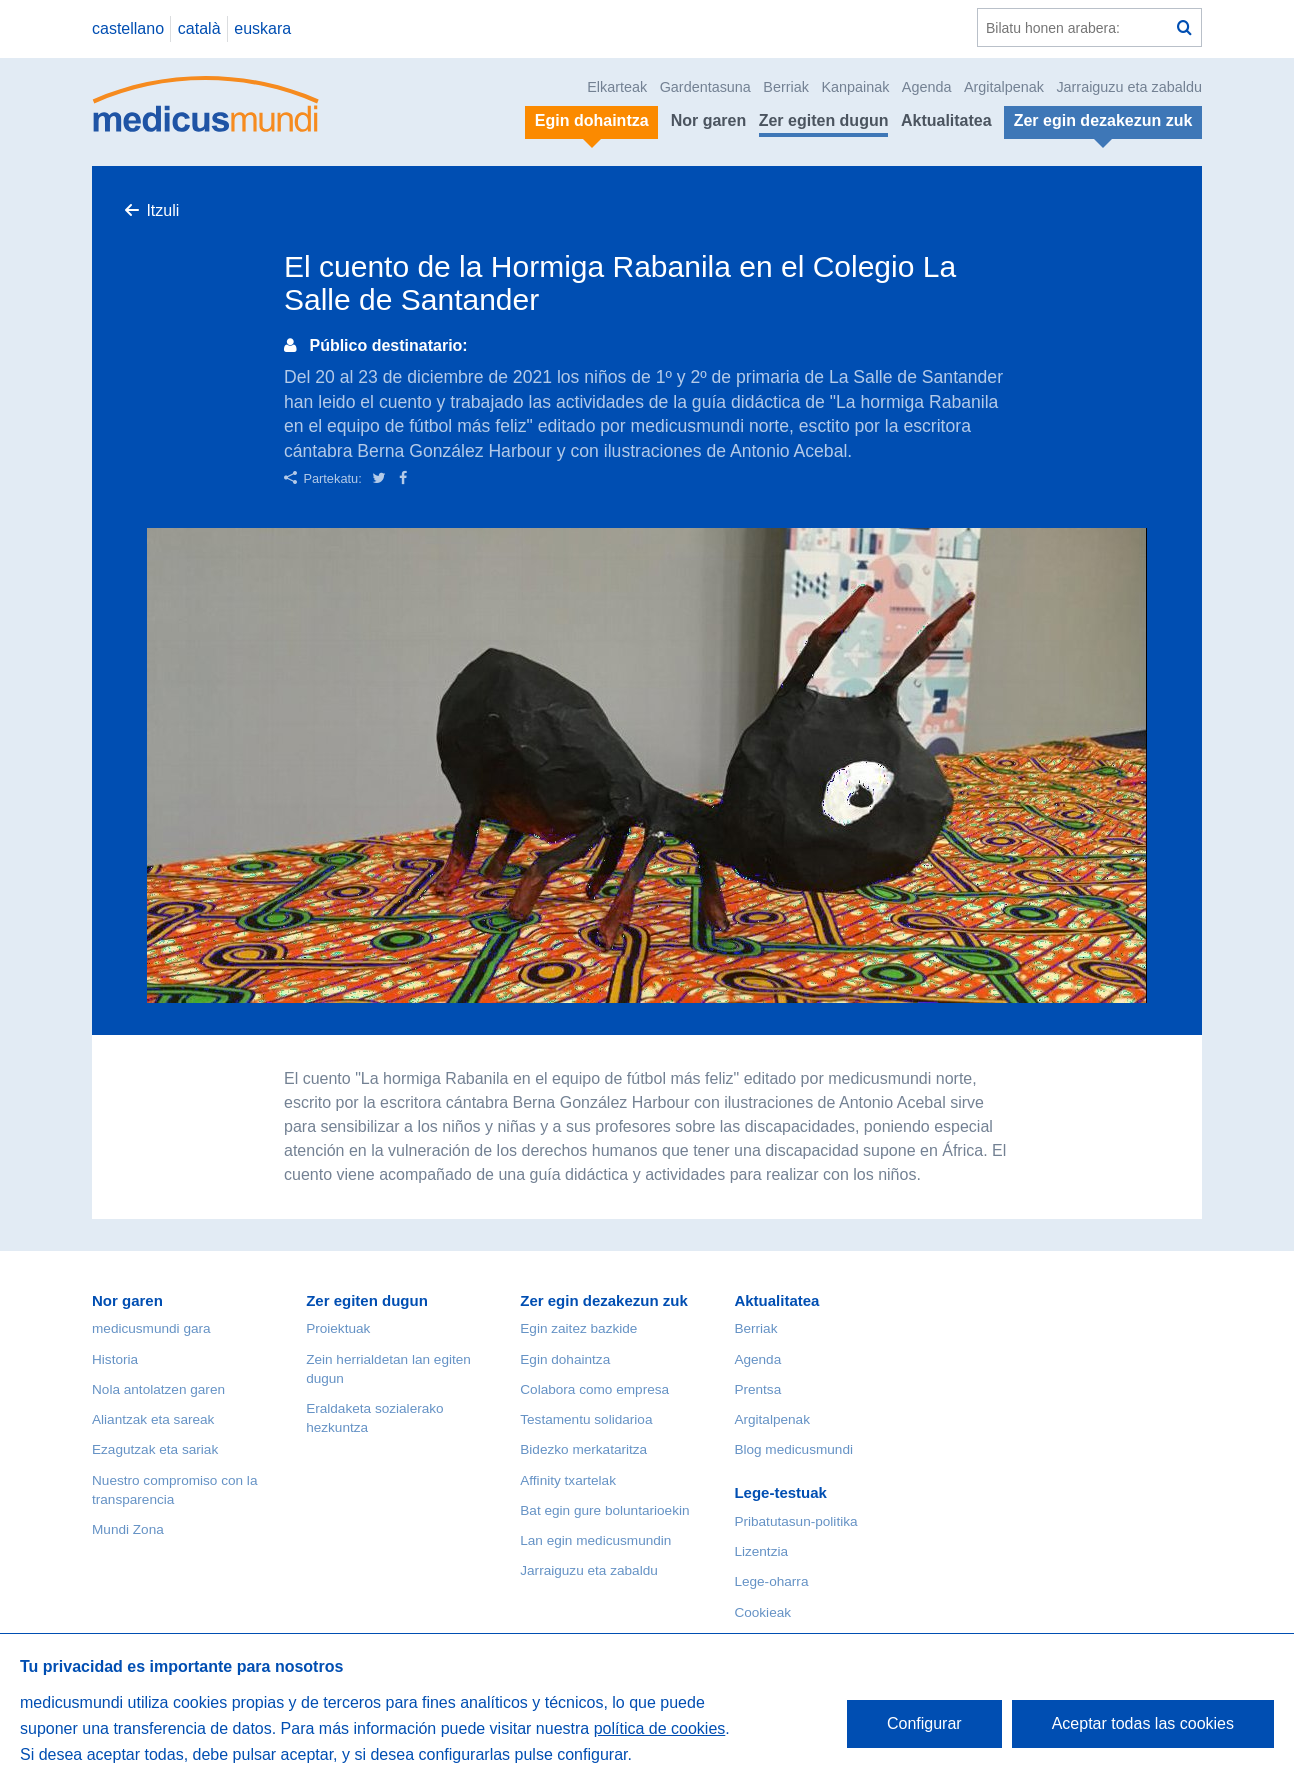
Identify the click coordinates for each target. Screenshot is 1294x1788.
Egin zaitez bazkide (578, 1328)
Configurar (924, 1723)
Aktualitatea (946, 120)
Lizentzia (761, 1551)
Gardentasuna (705, 87)
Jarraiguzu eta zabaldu (1129, 87)
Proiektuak (338, 1328)
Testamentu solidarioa (586, 1419)
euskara (262, 28)
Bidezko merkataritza (583, 1449)
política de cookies (660, 1728)
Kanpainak (855, 87)
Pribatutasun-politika (795, 1521)
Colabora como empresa (594, 1389)
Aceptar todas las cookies (1143, 1723)
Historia (115, 1359)
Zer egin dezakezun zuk (604, 1300)
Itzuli (162, 210)
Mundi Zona (128, 1529)
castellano (128, 28)
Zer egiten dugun (824, 120)
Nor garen (709, 120)
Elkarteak (617, 87)
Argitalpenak (1004, 87)
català (199, 28)
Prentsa (757, 1389)
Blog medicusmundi (793, 1449)
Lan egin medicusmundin (595, 1540)
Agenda (927, 87)
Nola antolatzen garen (158, 1389)
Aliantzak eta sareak (153, 1419)
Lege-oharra (771, 1581)
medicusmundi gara (151, 1328)
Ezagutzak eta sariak (155, 1449)
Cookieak (762, 1612)
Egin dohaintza (565, 1359)
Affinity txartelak (568, 1480)
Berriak (786, 87)
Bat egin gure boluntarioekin (604, 1510)
